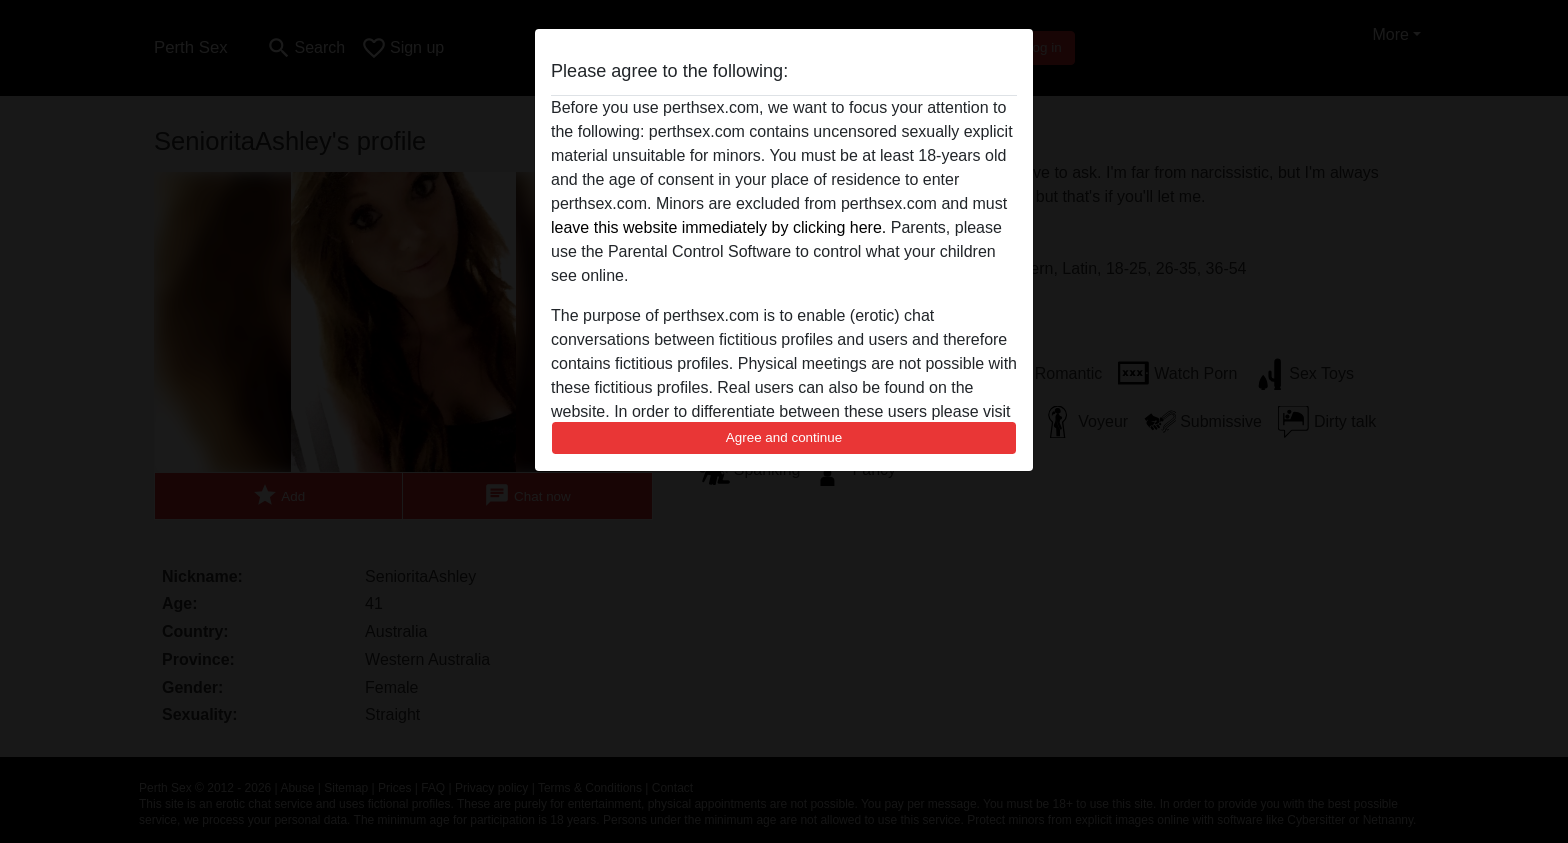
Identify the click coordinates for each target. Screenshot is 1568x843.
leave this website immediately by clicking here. (718, 227)
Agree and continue (784, 437)
